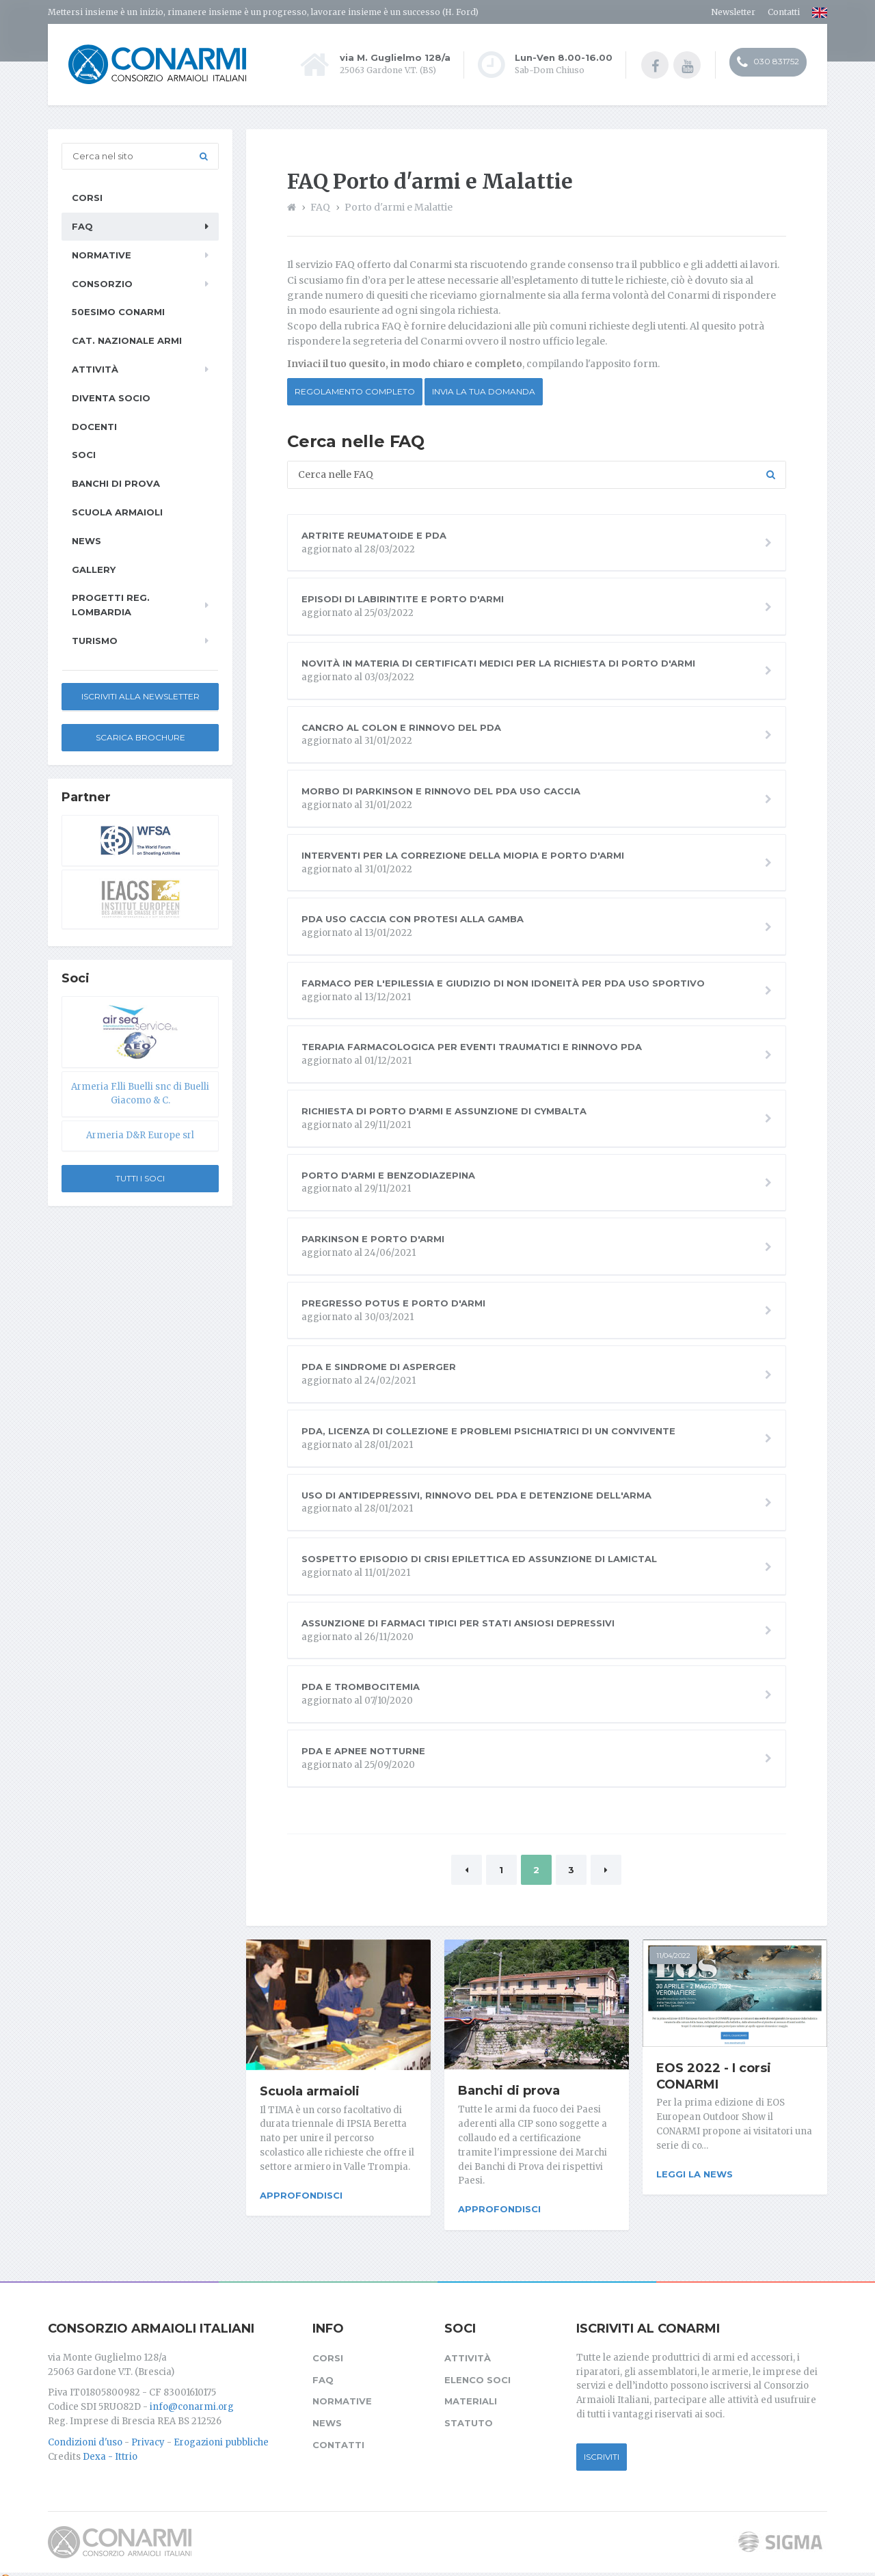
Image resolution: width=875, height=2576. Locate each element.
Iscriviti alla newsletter (140, 695)
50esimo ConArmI (118, 311)
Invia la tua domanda (483, 391)
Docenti (94, 425)
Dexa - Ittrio (110, 2446)
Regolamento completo (355, 391)
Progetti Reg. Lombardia (111, 604)
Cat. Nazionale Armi (127, 339)
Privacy (148, 2431)
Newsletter (733, 12)
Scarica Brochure (140, 737)
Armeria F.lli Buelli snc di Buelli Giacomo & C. (140, 1093)
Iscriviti (601, 2446)
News (86, 540)
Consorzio (102, 283)
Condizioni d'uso (85, 2431)
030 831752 (768, 63)
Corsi (87, 196)
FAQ (82, 225)
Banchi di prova (509, 2089)
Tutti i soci (140, 1177)
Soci (84, 453)
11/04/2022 (673, 1954)
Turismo (95, 639)
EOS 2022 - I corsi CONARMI (713, 2075)
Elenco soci (477, 2368)
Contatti (784, 12)
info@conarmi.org (192, 2396)
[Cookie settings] (5, 2568)
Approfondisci (301, 2194)
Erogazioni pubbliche (221, 2431)
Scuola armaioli (310, 2090)
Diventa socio (111, 397)
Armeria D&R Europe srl (140, 1134)
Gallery (94, 568)
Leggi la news (694, 2173)
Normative (101, 254)
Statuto (468, 2411)
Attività (95, 368)
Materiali (470, 2390)
